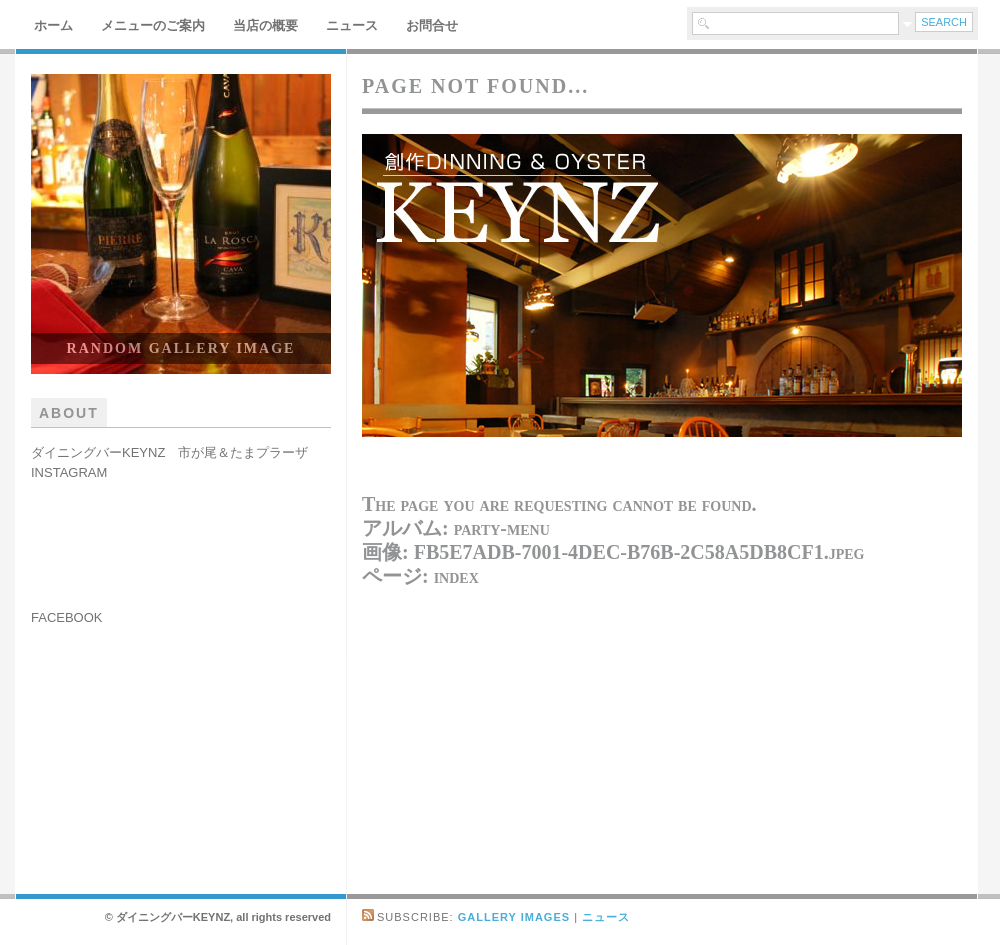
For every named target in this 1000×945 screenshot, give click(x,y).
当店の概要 (265, 25)
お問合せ (432, 25)
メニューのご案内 (153, 25)
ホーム (53, 25)
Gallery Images (514, 917)
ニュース (352, 25)
